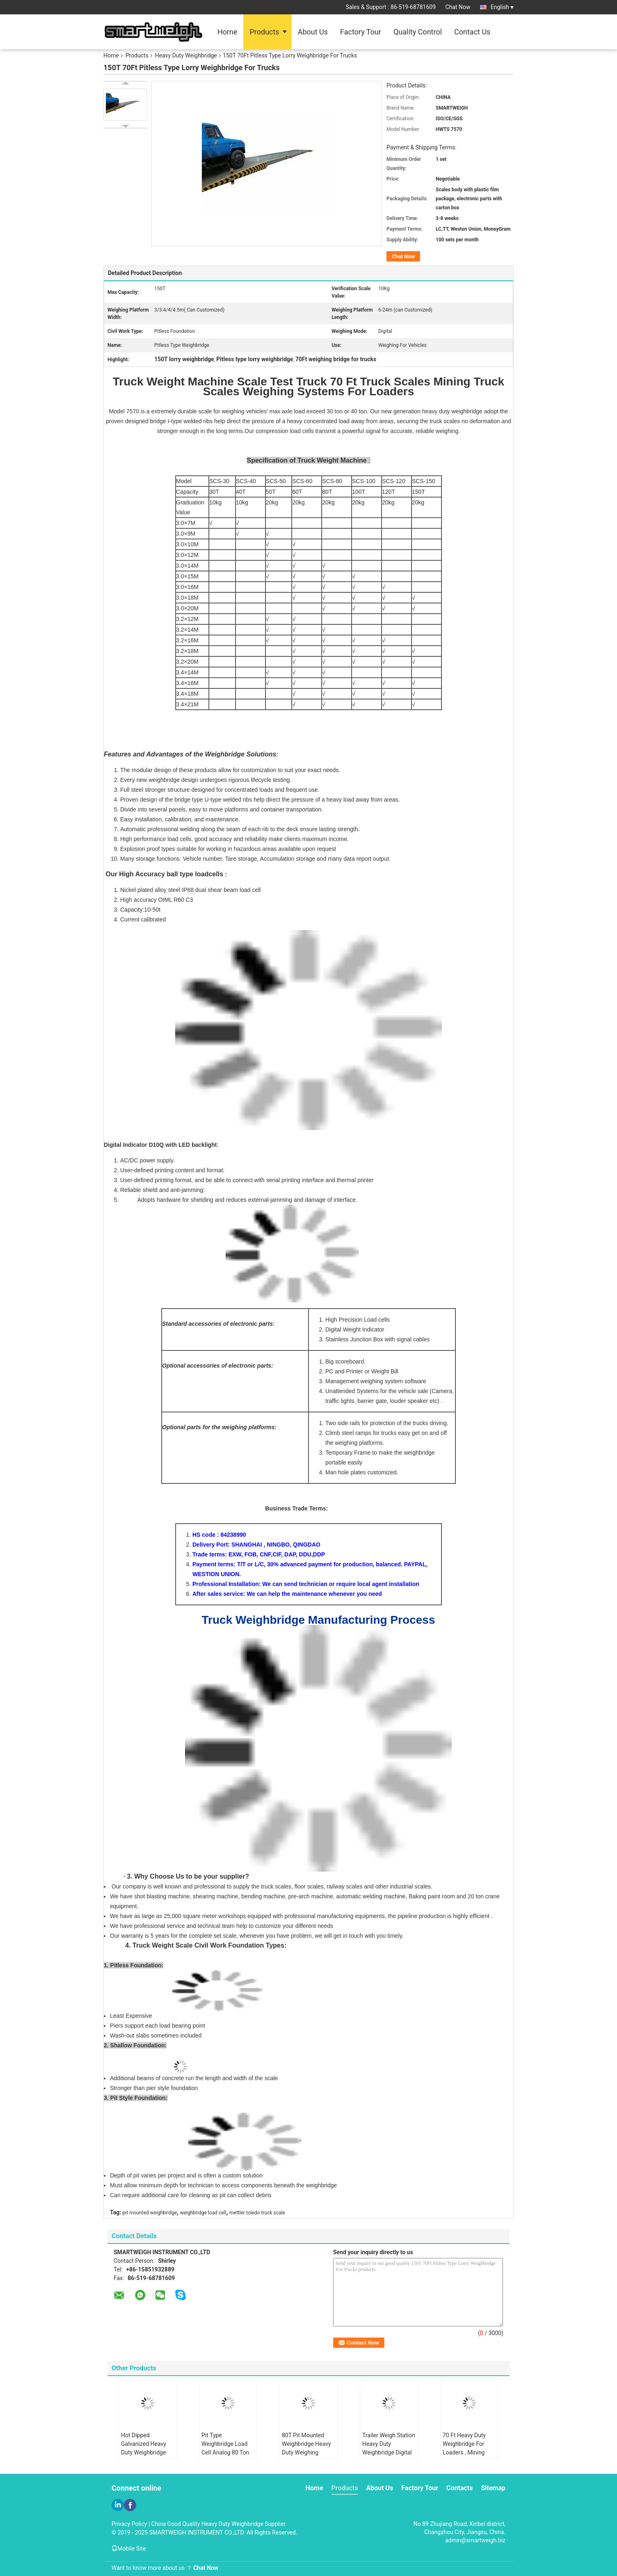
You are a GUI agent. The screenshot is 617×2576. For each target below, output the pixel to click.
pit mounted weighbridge (150, 2213)
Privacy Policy (129, 2524)
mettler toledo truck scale (257, 2213)
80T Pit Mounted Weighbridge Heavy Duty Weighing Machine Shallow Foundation (306, 2452)
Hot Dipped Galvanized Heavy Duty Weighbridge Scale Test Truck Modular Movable (143, 2452)
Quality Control (417, 32)
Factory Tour (360, 32)
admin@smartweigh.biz (475, 2540)
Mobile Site (129, 2548)
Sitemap (493, 2488)
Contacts (459, 2488)
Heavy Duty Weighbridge (186, 55)
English (502, 7)
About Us (313, 32)
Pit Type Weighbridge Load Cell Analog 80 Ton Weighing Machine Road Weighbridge (225, 2452)
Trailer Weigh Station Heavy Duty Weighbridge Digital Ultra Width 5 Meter (388, 2448)
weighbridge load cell (203, 2213)
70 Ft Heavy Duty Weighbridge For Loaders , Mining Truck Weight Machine (464, 2452)
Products (264, 32)
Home (227, 32)
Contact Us (472, 32)
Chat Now (458, 7)
